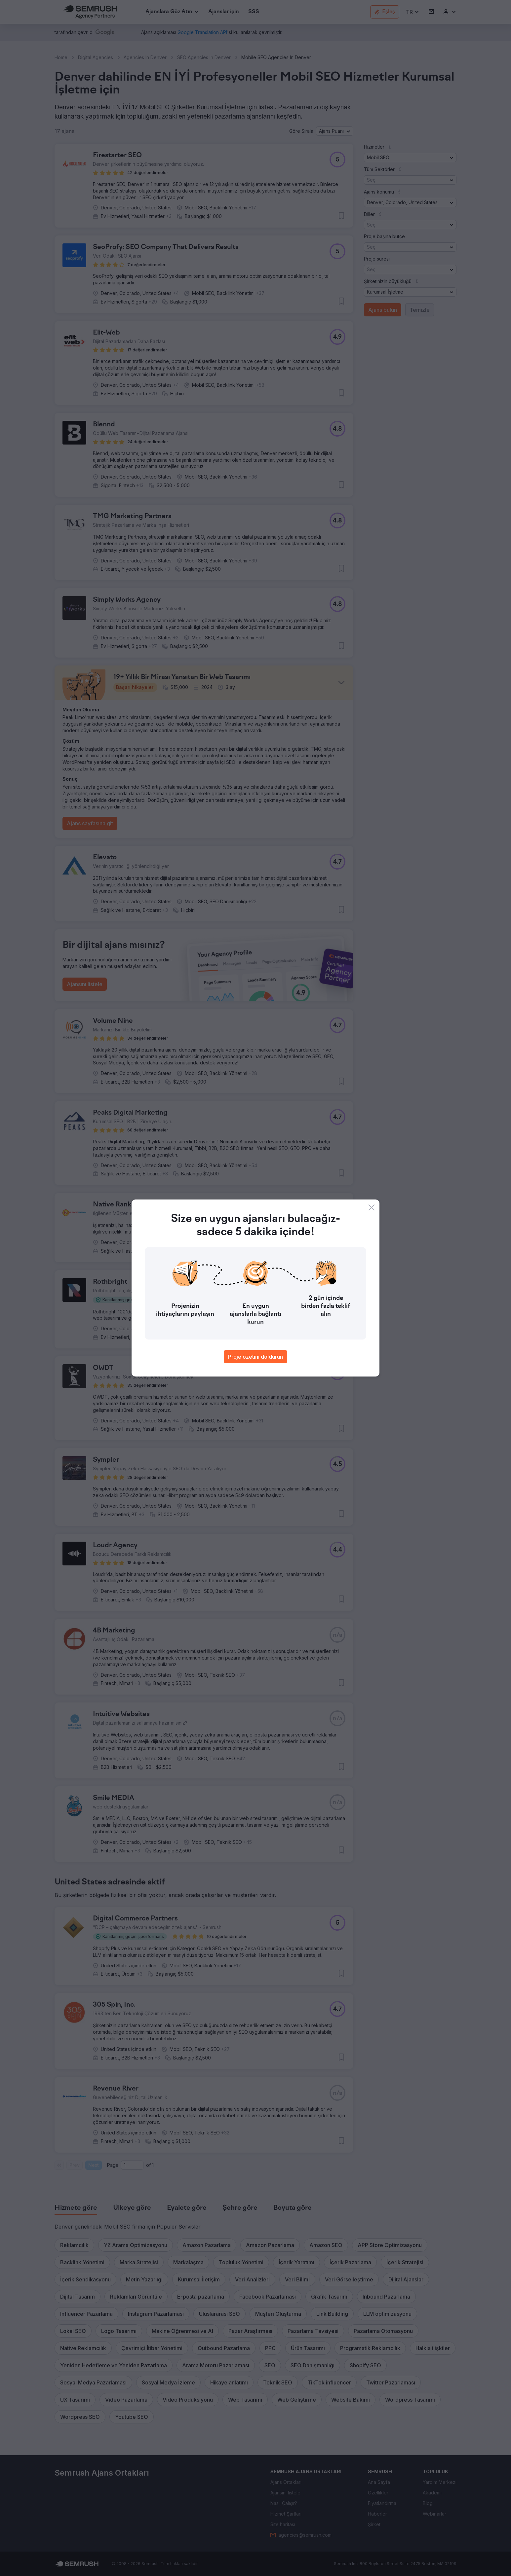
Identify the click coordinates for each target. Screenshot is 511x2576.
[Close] (371, 1207)
